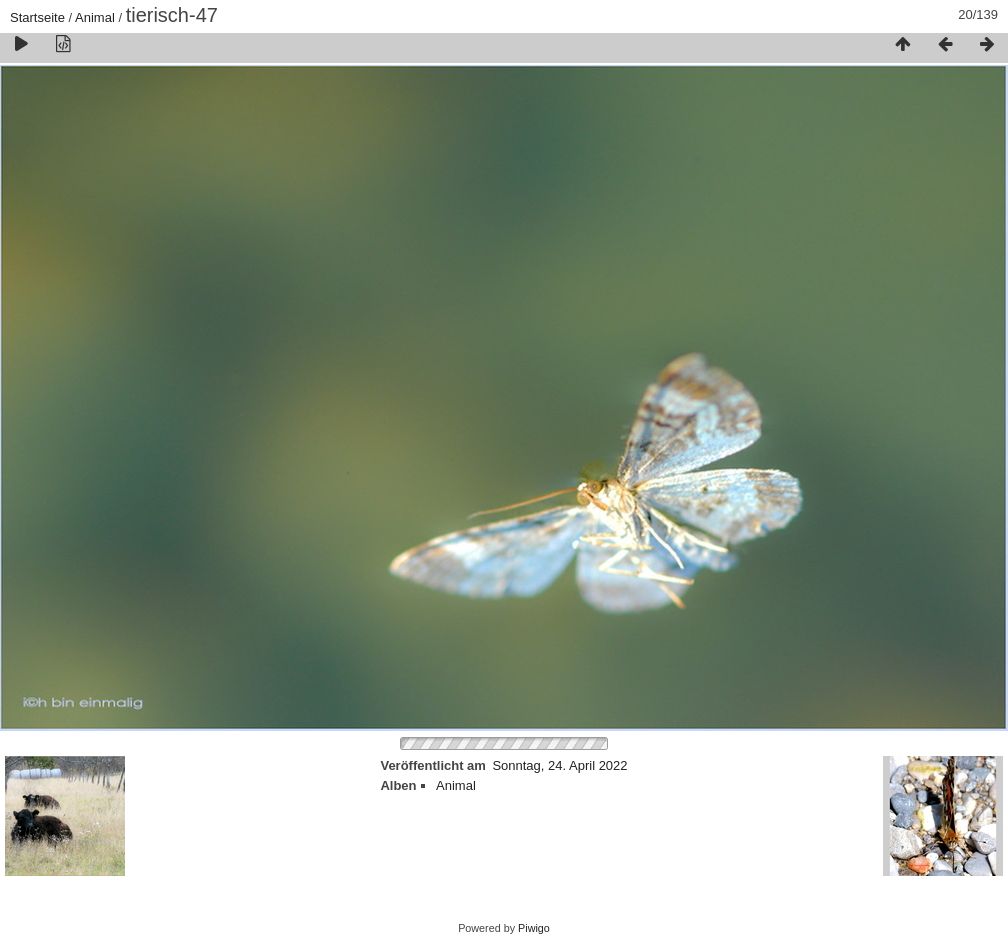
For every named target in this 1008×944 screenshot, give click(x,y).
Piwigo (534, 928)
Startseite (37, 17)
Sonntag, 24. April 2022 (559, 765)
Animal (95, 17)
